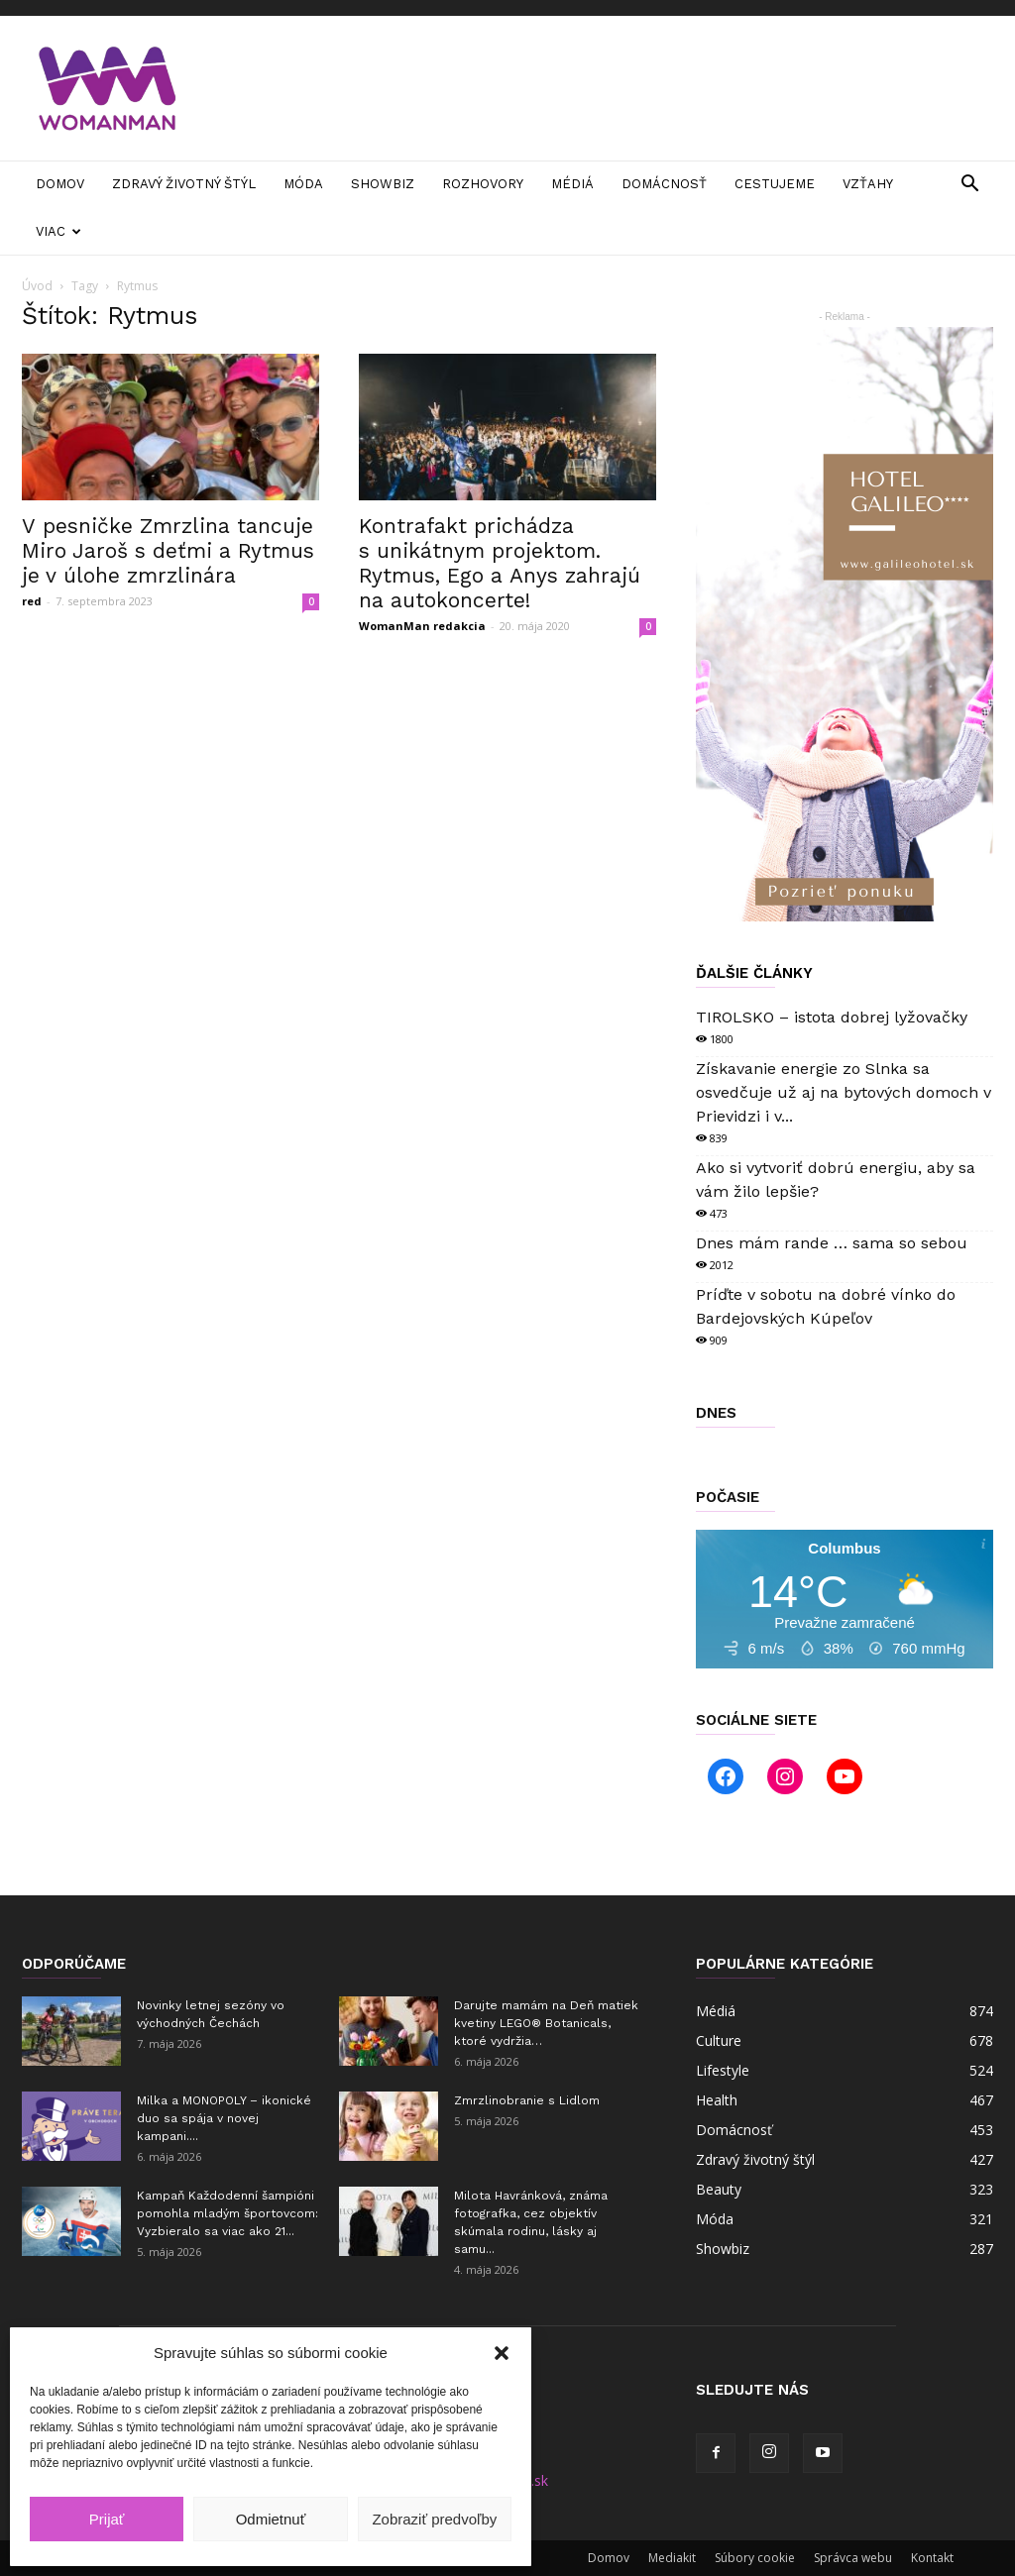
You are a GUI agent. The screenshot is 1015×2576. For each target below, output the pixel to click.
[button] (501, 2353)
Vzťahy (868, 183)
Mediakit (672, 2557)
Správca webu (853, 2557)
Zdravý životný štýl (184, 183)
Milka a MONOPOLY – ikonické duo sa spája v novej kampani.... (224, 2118)
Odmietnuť (271, 2519)
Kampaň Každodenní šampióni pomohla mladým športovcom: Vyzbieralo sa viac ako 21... (227, 2213)
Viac (58, 231)
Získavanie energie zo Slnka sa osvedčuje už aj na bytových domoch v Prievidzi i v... (843, 1092)
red (32, 600)
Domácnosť (664, 183)
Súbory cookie (755, 2557)
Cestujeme (774, 183)
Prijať (107, 2519)
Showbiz (382, 183)
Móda (303, 183)
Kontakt (932, 2557)
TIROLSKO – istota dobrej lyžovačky (831, 1017)
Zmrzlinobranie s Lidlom (527, 2100)
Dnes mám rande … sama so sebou (831, 1243)
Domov (60, 183)
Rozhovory (482, 183)
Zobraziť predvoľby (434, 2519)
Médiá (572, 183)
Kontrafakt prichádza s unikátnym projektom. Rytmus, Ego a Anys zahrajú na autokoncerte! (499, 562)
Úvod (37, 285)
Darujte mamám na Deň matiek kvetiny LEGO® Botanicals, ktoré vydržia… (546, 2023)
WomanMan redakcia (422, 625)
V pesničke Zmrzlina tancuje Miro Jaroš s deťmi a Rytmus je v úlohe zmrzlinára (168, 550)
